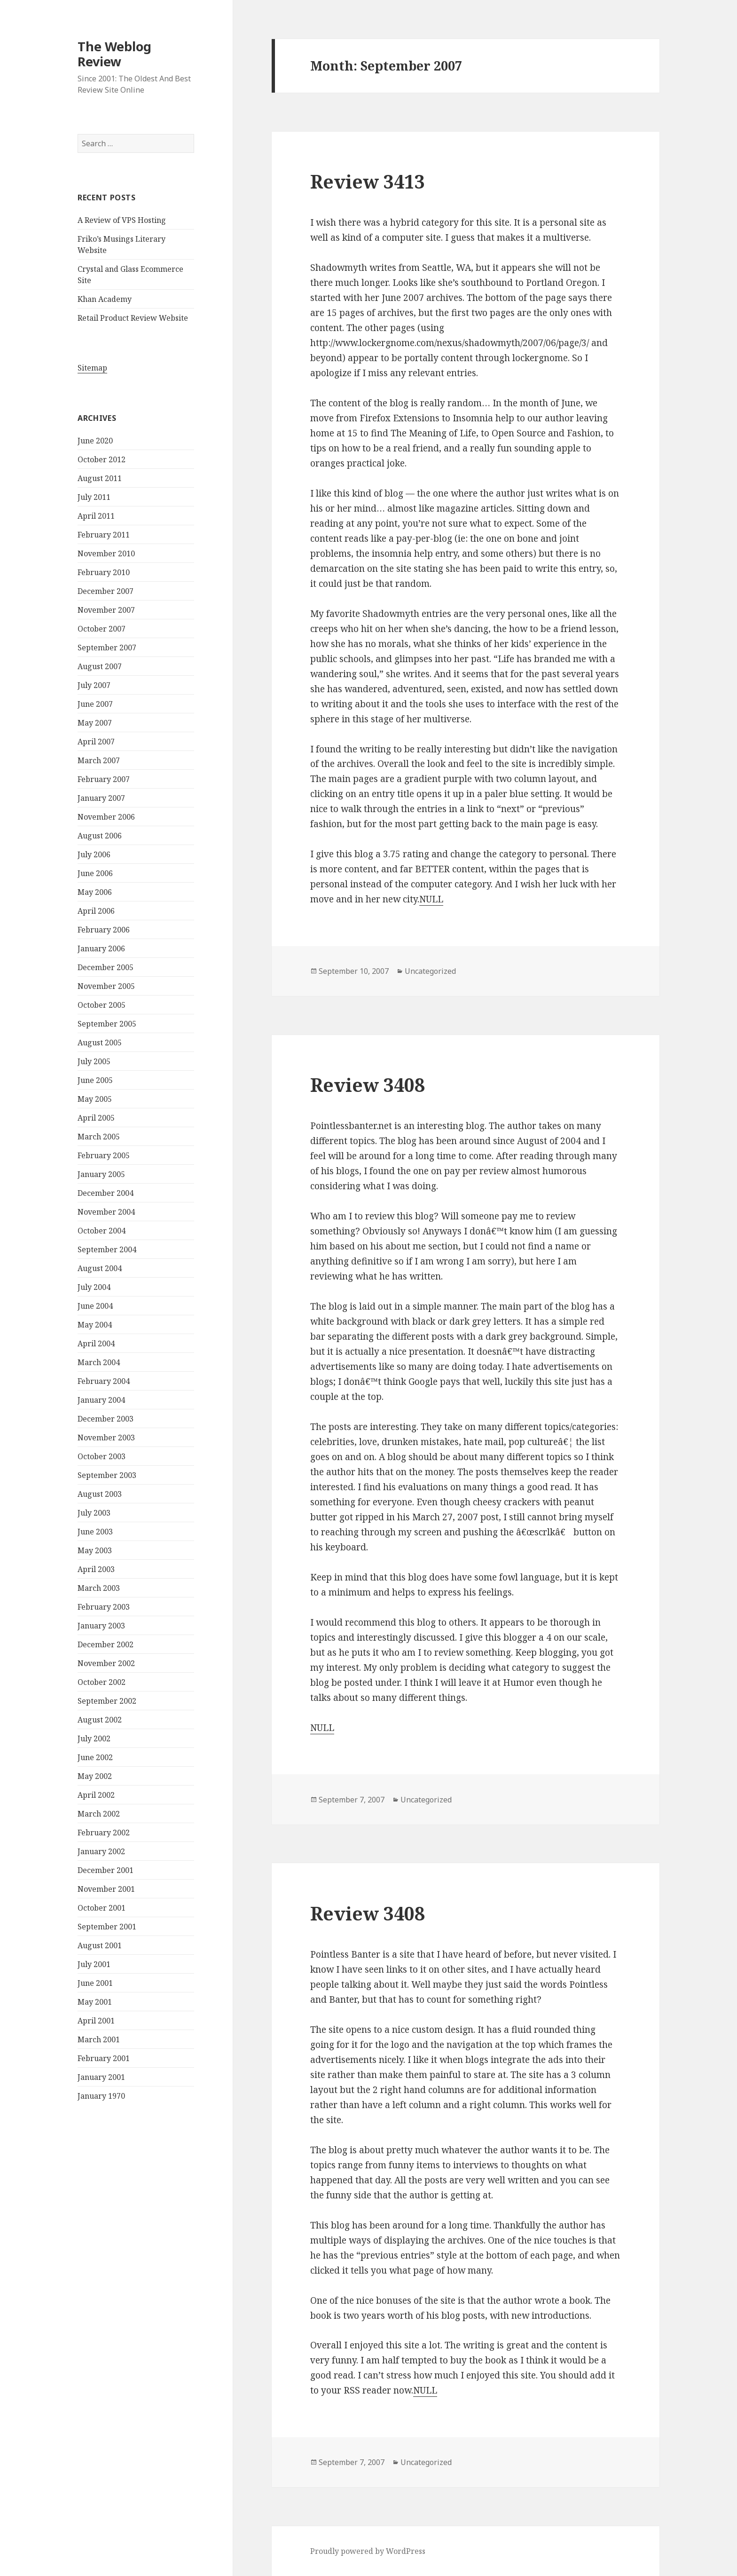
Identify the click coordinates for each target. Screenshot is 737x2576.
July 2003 (94, 1513)
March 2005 (99, 1136)
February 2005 (104, 1155)
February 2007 (104, 779)
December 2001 (105, 1870)
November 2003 (106, 1437)
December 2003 (105, 1419)
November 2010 (106, 553)
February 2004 (104, 1381)
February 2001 (104, 2058)
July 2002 (94, 1738)
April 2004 (96, 1343)
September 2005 (107, 1024)
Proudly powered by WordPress (367, 2551)
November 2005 (106, 986)
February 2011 (104, 534)
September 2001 (107, 1926)
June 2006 (95, 873)
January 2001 (101, 2077)
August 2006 (100, 835)
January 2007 (101, 798)
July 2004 (94, 1287)
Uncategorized (430, 971)
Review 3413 (367, 181)
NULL (431, 899)
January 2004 (101, 1400)
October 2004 (101, 1230)
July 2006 (94, 854)
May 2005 (95, 1099)
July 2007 (94, 685)
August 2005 (100, 1042)
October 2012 (101, 459)
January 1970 (101, 2096)
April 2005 (96, 1118)
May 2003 (95, 1550)
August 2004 (100, 1268)
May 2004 (95, 1325)
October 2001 (101, 1908)
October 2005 (101, 1005)
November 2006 (106, 817)
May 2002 (95, 1776)
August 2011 (100, 478)
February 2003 (104, 1607)
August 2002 (100, 1720)
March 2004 (99, 1362)
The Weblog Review (114, 54)
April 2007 (96, 741)
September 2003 (107, 1475)
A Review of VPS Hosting (122, 220)
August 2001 (100, 1945)
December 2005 (105, 967)
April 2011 (96, 516)
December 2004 (105, 1193)
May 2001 (95, 2002)
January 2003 (101, 1625)
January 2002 (101, 1851)
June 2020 (95, 440)
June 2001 (95, 1983)
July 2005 (94, 1061)
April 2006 (96, 911)
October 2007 (101, 629)
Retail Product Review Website (133, 318)
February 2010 (104, 572)
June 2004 (95, 1306)
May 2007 (95, 723)
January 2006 (101, 948)
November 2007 (106, 610)
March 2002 (99, 1814)
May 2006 (95, 892)
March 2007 (99, 760)
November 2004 (106, 1212)
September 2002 (107, 1701)
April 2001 (96, 2020)
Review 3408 (367, 1084)
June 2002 (95, 1757)
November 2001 (106, 1889)
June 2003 (95, 1531)
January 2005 (101, 1174)
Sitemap (92, 368)
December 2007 (105, 591)
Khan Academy (105, 299)
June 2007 (95, 704)
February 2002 (104, 1832)
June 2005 (95, 1080)
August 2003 (100, 1494)
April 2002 (96, 1795)
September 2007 (107, 647)
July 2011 (94, 497)
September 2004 (107, 1249)
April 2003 (96, 1569)
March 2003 (99, 1588)
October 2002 (101, 1682)
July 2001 (94, 1964)
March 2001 (99, 2039)
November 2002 (106, 1663)
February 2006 (104, 930)
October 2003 (101, 1456)
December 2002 (105, 1644)
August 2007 (100, 666)
